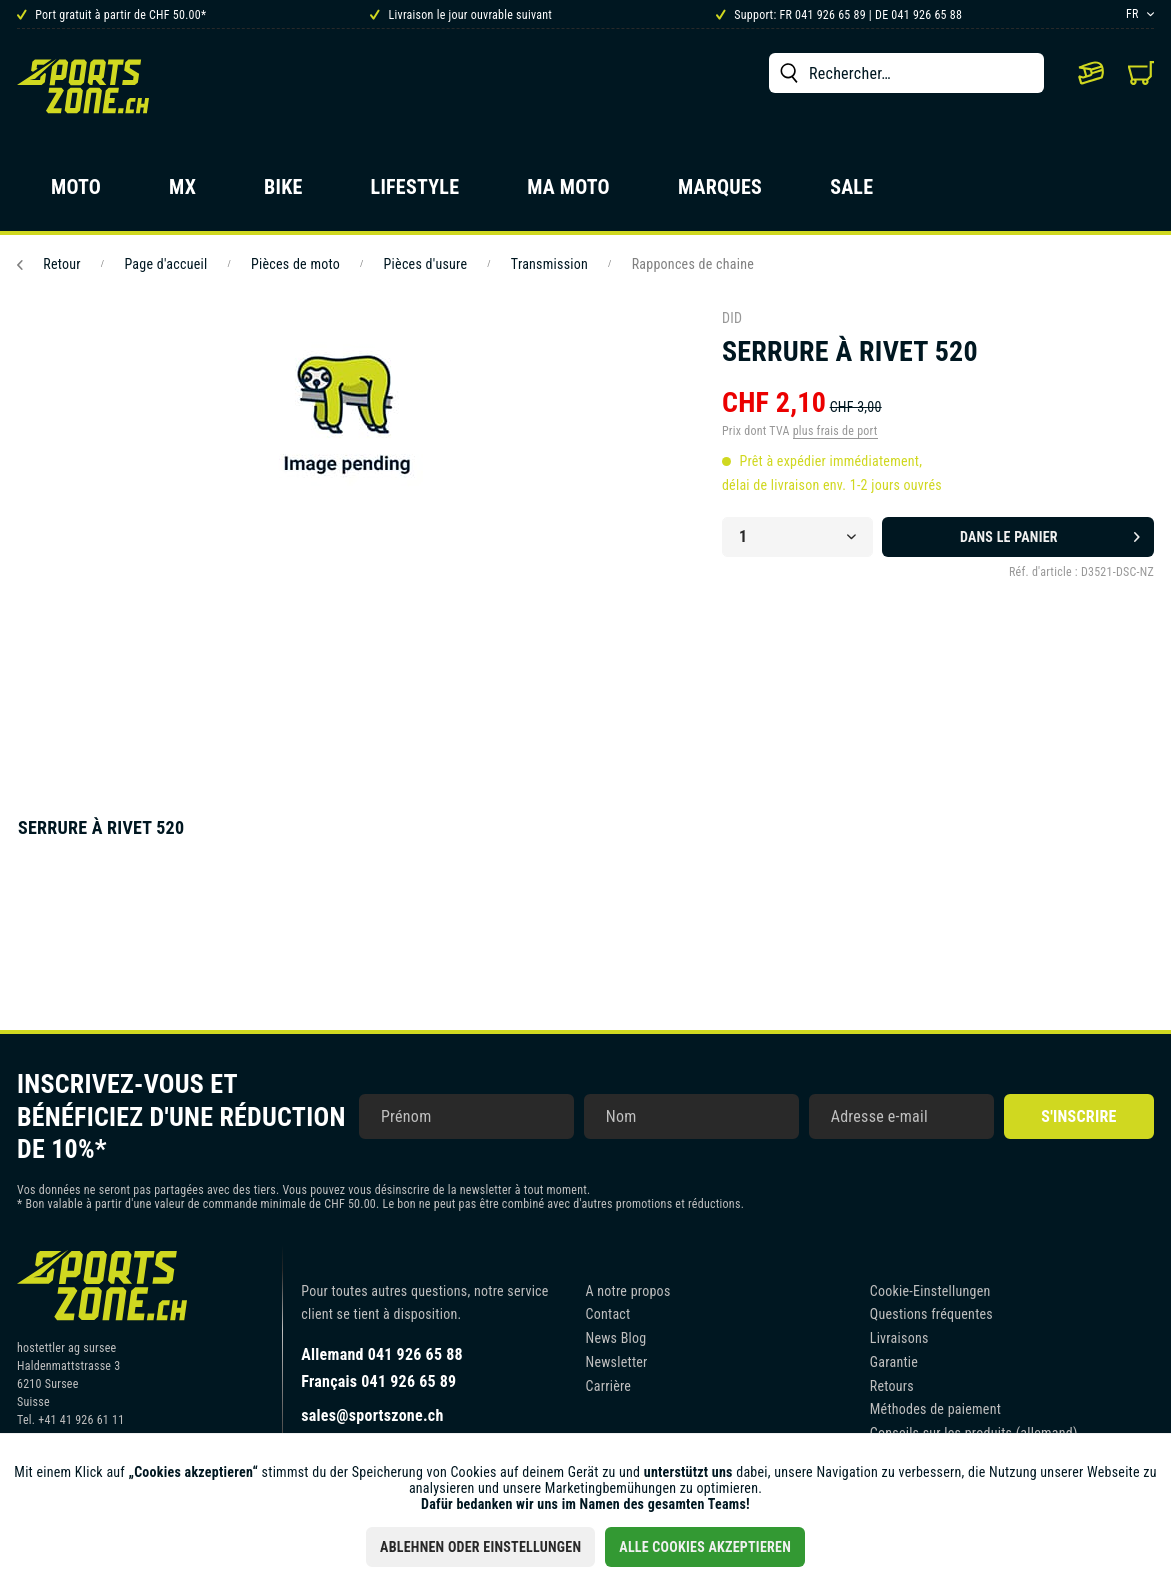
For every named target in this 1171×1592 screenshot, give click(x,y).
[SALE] (851, 193)
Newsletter (617, 1362)
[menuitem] (906, 73)
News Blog (616, 1338)
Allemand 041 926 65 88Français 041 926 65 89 (382, 1368)
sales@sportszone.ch (372, 1415)
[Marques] (720, 193)
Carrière (609, 1386)
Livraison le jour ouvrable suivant (461, 15)
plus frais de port (835, 431)
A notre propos (628, 1291)
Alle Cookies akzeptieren (705, 1547)
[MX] (182, 193)
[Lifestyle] (415, 193)
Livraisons (899, 1338)
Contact (608, 1314)
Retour (49, 264)
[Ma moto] (568, 193)
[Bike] (283, 193)
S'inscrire (1078, 1116)
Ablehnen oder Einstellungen (480, 1547)
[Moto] (76, 193)
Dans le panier (1050, 533)
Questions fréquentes (931, 1314)
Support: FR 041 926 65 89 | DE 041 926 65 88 (839, 15)
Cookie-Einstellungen (930, 1291)
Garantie (894, 1362)
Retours (892, 1386)
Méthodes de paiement (935, 1409)
